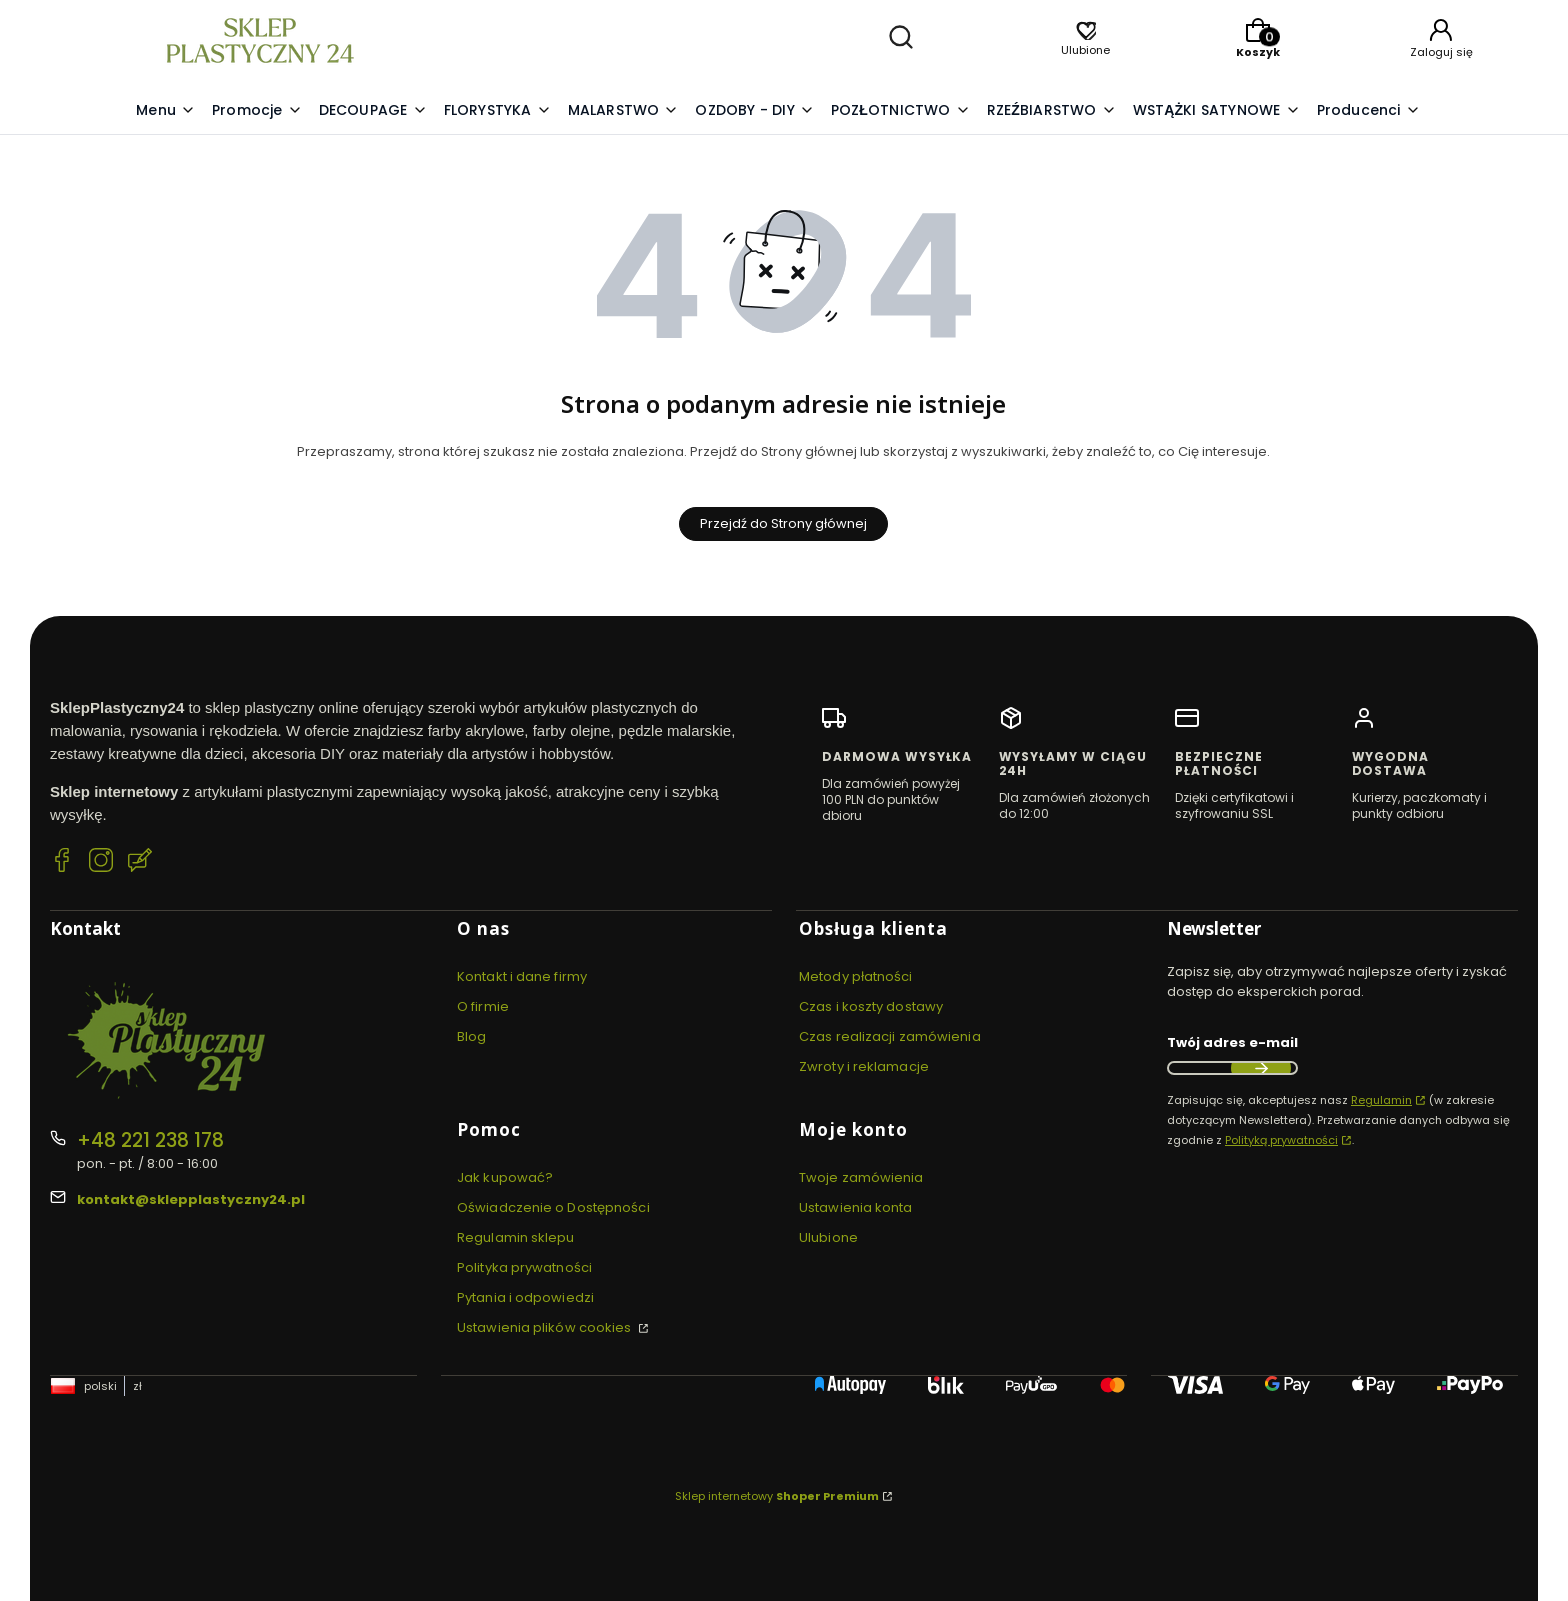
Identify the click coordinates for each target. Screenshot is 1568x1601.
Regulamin (1381, 1100)
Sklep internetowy (777, 1496)
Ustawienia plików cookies (546, 1327)
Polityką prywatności (1281, 1140)
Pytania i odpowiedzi (525, 1297)
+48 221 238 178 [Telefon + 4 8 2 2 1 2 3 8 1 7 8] (150, 1140)
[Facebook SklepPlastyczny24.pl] (62, 863)
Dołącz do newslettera (1261, 1068)
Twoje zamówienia (861, 1177)
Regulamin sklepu (516, 1237)
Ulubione (828, 1237)
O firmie (483, 1006)
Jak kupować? (505, 1177)
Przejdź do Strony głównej (783, 523)
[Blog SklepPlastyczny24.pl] (140, 863)
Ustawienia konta (856, 1207)
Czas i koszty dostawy (871, 1006)
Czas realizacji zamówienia (890, 1036)
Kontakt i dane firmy (522, 976)
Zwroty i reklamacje (864, 1066)
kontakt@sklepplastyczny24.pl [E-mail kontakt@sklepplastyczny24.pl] (191, 1199)
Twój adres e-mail (1232, 1042)
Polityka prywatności (524, 1267)
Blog (471, 1036)
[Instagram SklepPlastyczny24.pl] (101, 863)
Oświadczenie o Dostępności (553, 1207)
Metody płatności (856, 976)
